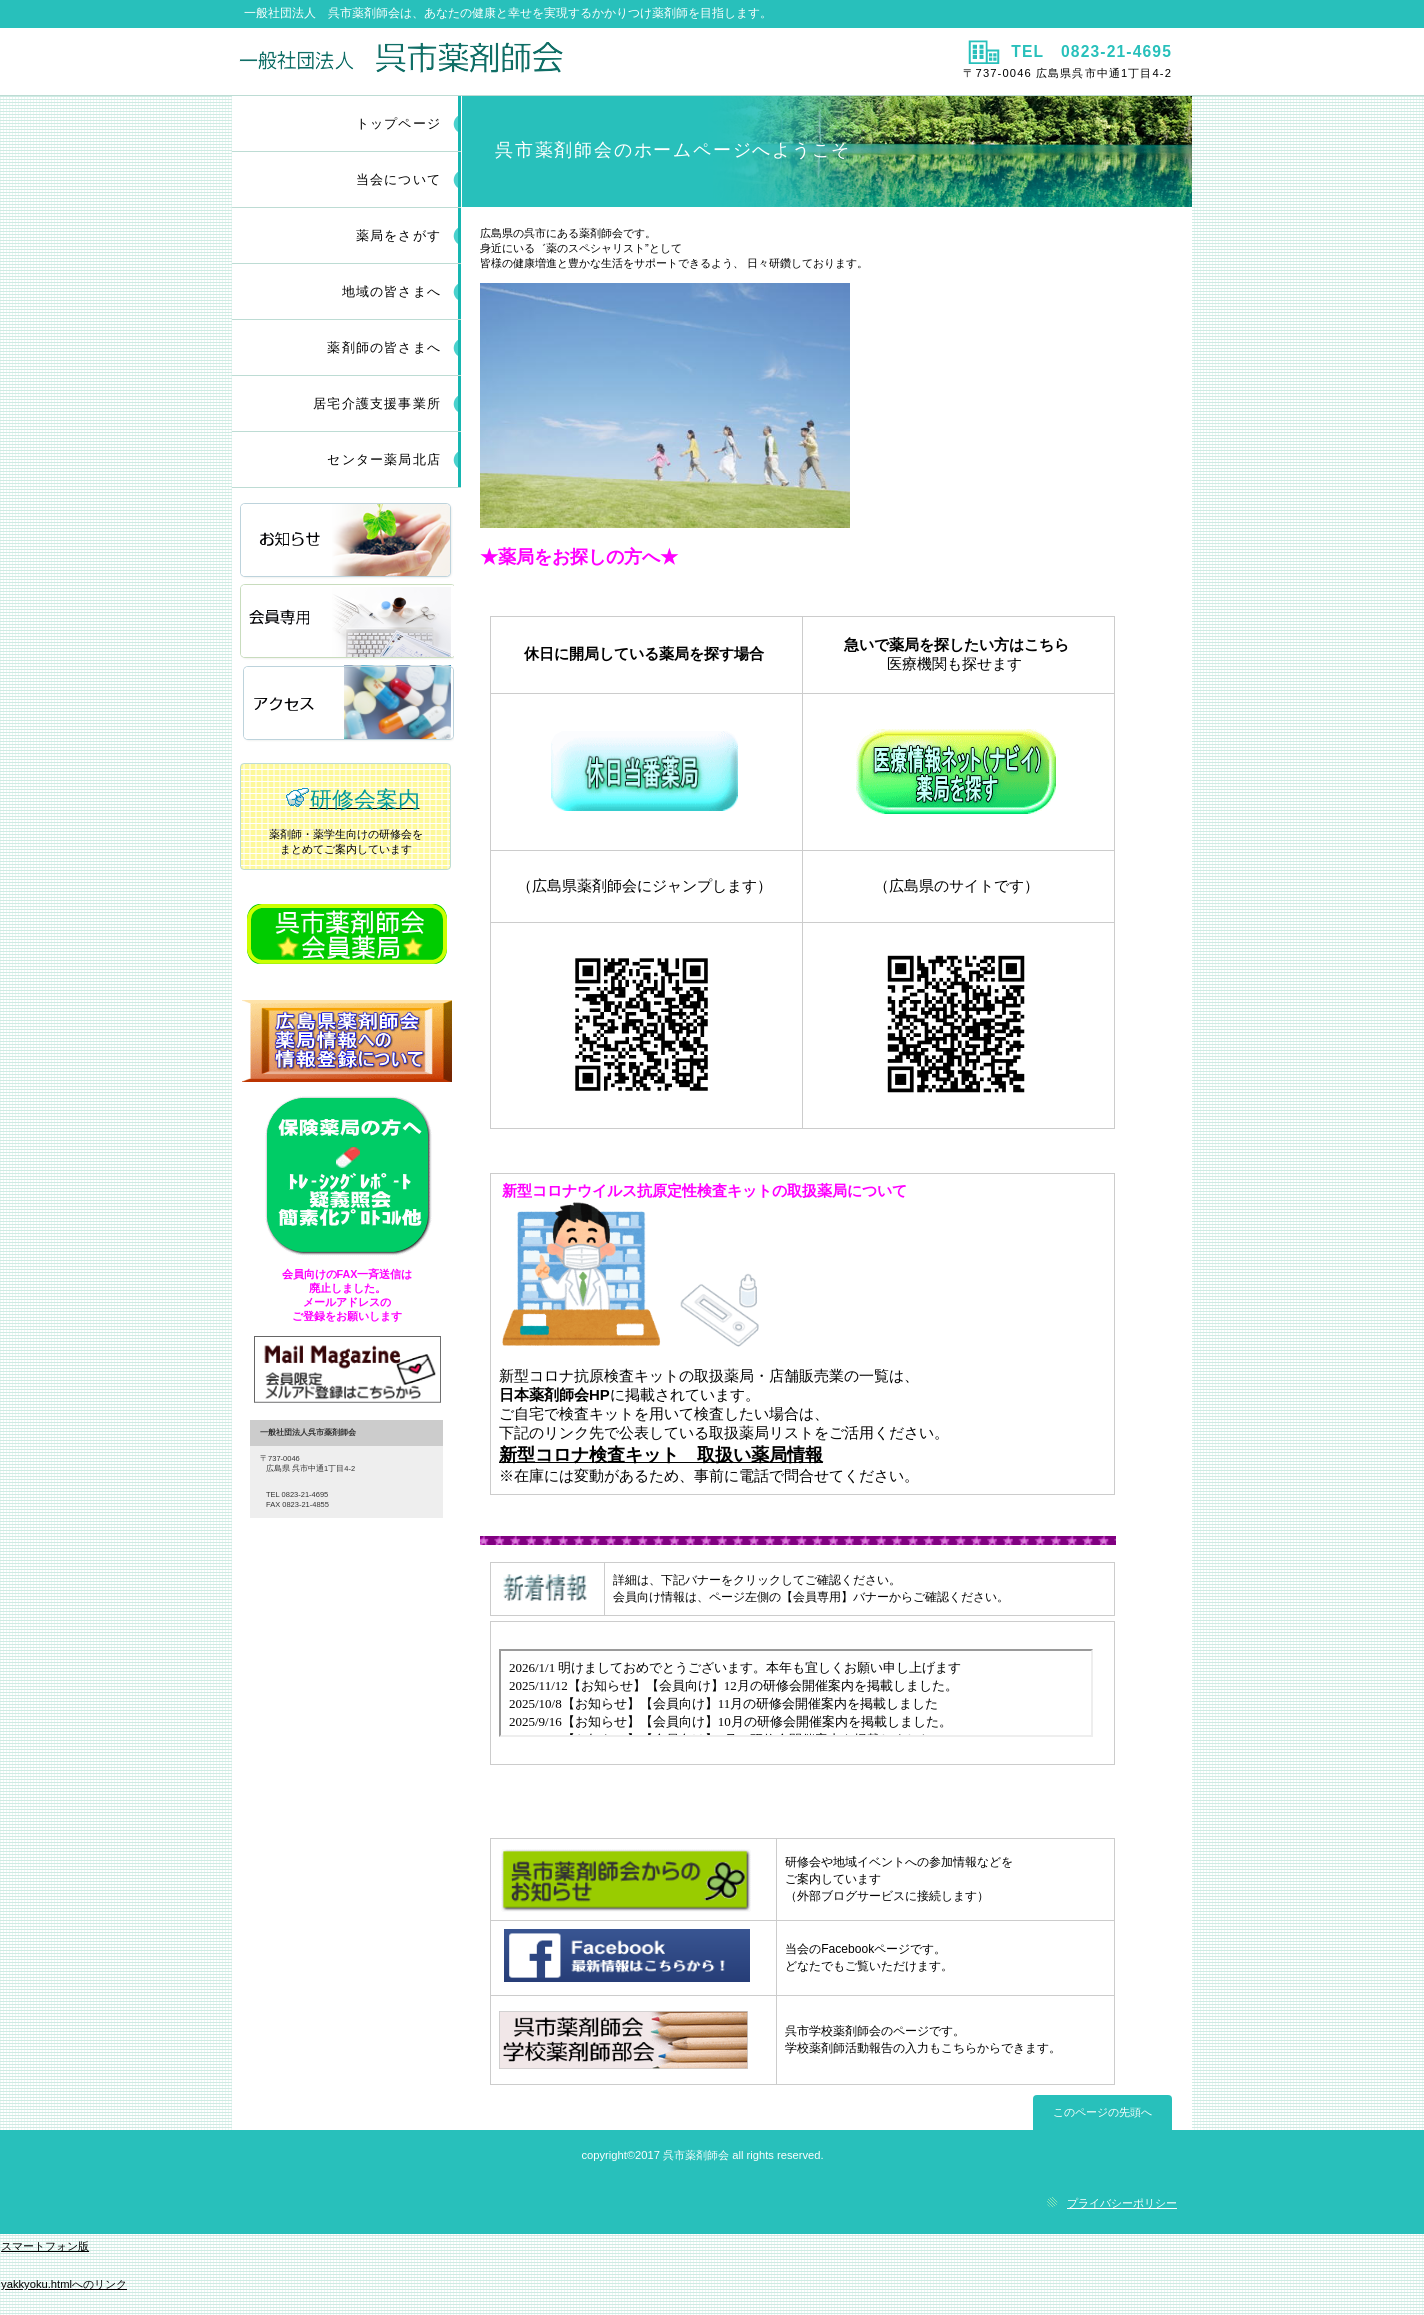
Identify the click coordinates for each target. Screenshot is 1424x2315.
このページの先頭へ (1102, 2112)
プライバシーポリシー (1122, 2203)
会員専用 (347, 622)
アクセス (347, 703)
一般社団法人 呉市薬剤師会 (469, 61)
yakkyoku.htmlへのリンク (64, 2284)
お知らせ (347, 541)
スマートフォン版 (45, 2246)
